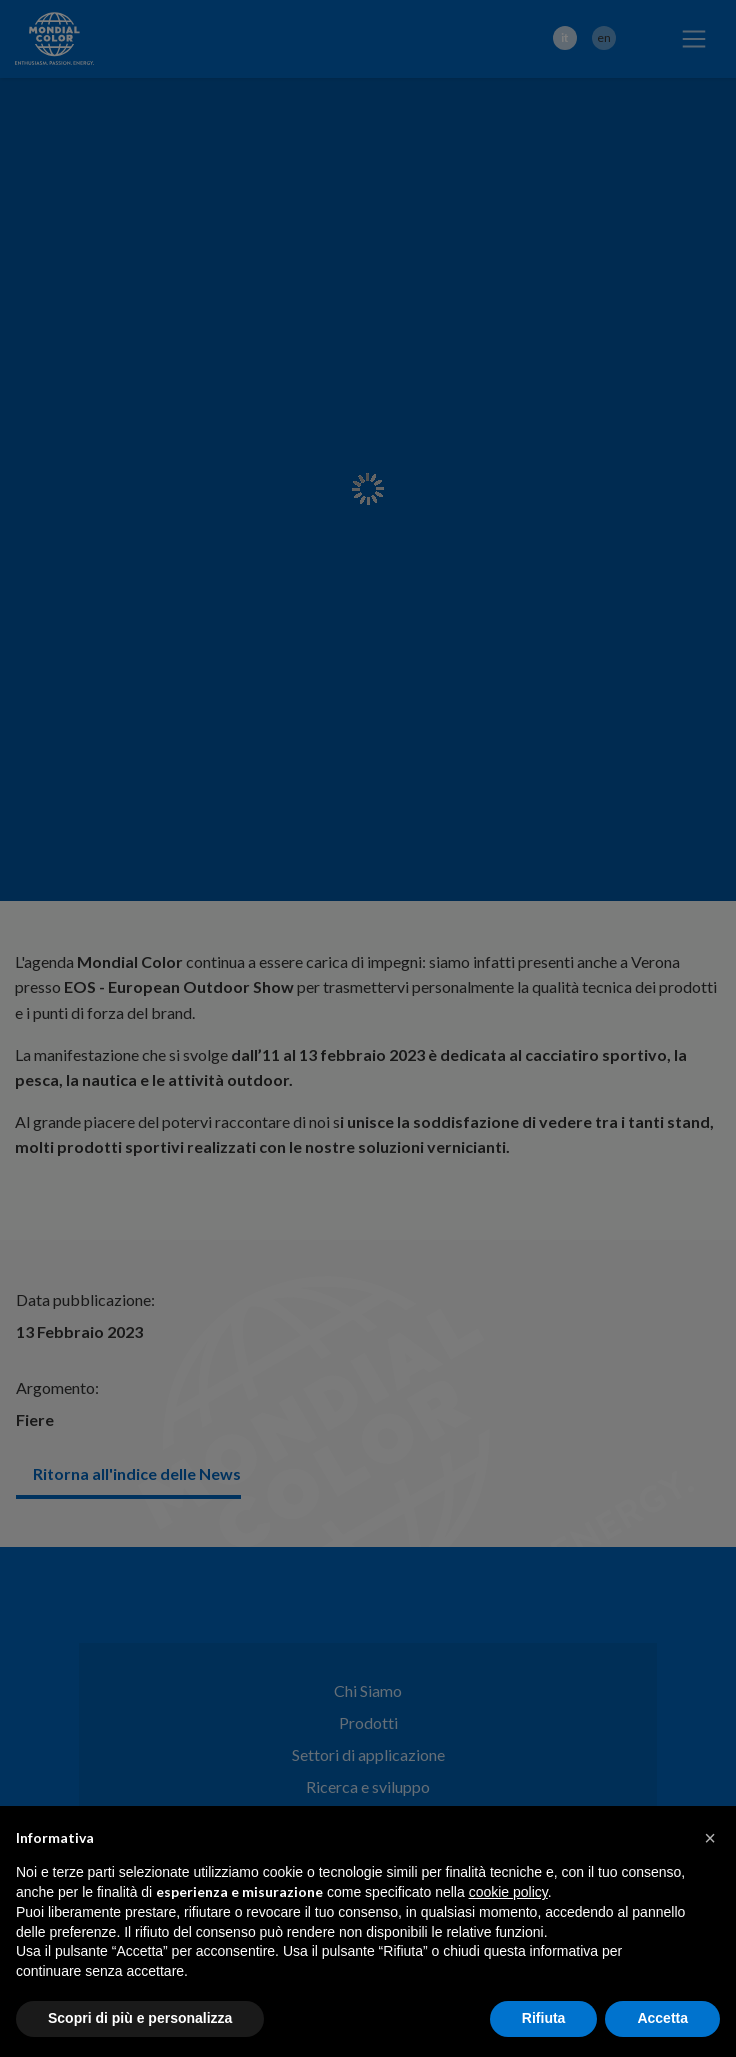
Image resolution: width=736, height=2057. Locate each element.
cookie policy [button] (508, 1892)
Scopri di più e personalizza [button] (140, 2018)
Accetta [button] (662, 2018)
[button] (710, 1838)
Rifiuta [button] (544, 2018)
